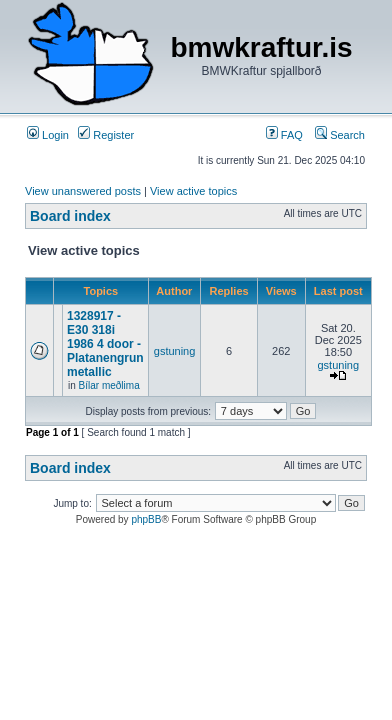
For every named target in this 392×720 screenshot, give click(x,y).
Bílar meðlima (109, 385)
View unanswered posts (83, 191)
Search (340, 135)
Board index (70, 216)
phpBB (146, 519)
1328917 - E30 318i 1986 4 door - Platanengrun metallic (105, 344)
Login (48, 135)
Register (106, 135)
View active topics (193, 191)
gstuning (175, 351)
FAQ (284, 135)
